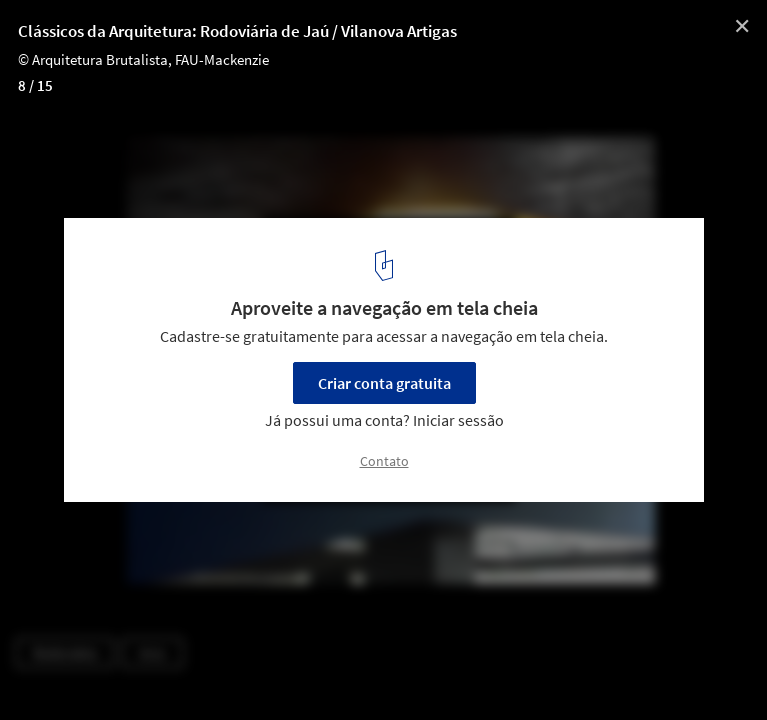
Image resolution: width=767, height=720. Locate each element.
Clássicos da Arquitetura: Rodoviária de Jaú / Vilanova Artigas (237, 31)
